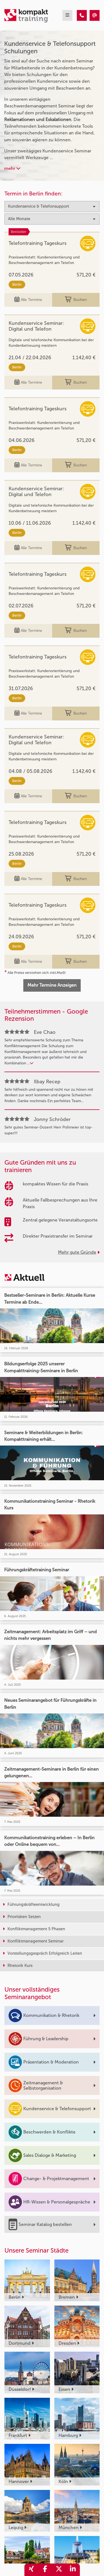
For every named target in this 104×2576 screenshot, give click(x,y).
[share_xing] (31, 2570)
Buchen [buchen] (76, 300)
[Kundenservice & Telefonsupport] (82, 15)
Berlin (17, 284)
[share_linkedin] (73, 2570)
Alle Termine (28, 300)
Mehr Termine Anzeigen (52, 985)
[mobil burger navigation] (67, 15)
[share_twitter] (59, 2570)
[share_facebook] (45, 2570)
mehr (12, 168)
